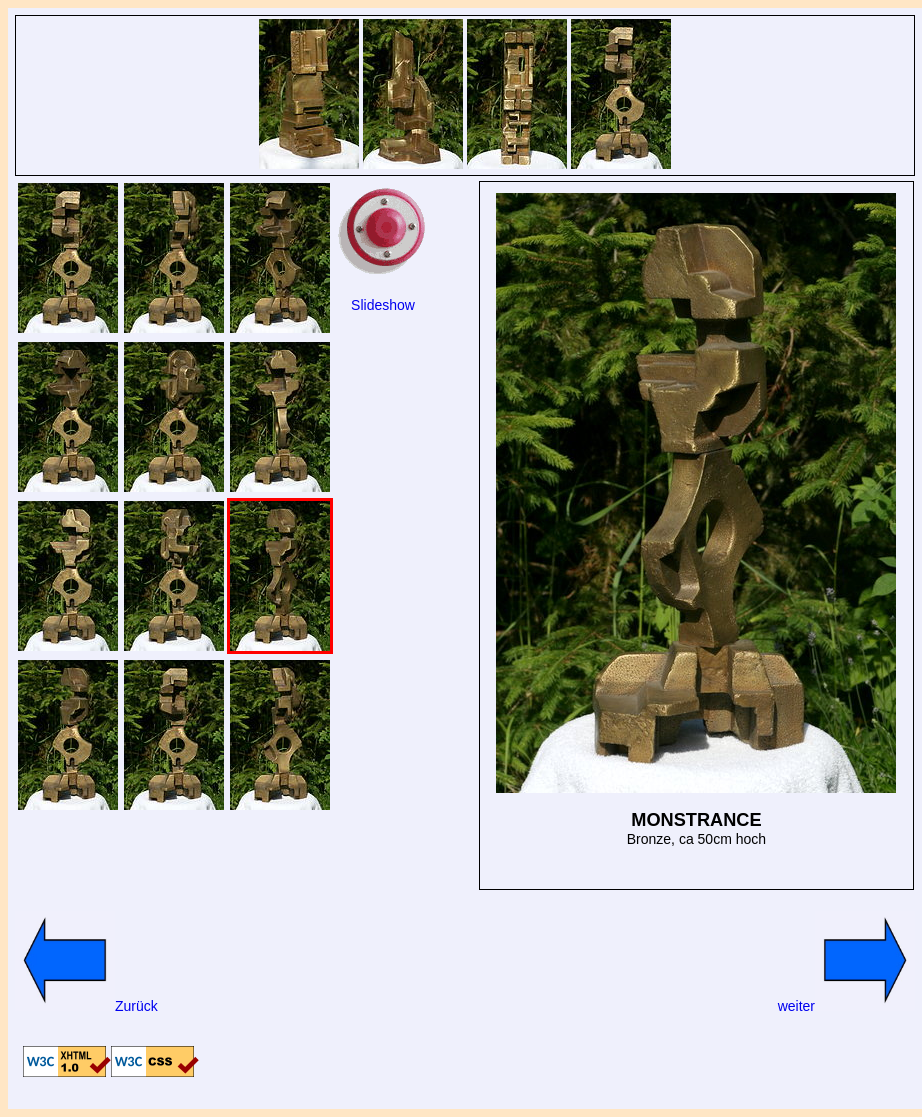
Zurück (86, 1006)
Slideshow (383, 305)
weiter (846, 1006)
